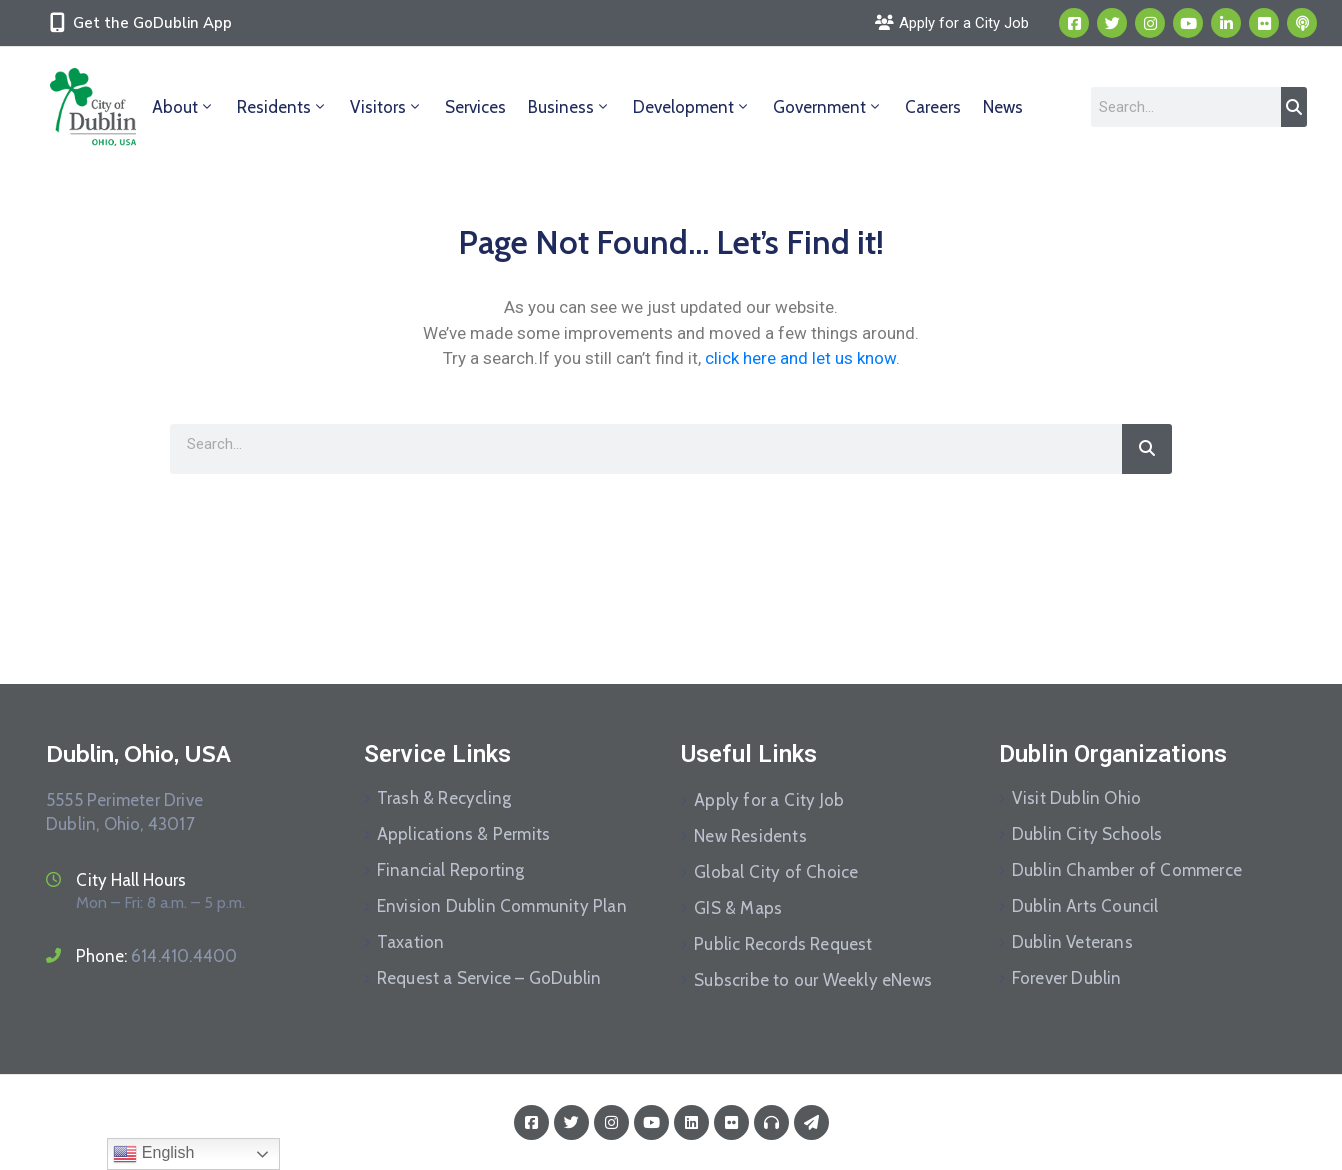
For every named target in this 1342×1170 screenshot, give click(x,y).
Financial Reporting (451, 870)
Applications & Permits (463, 834)
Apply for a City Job (769, 800)
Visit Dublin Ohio (1076, 798)
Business (569, 107)
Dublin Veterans (1072, 942)
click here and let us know (800, 358)
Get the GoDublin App (152, 23)
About (183, 107)
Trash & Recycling (444, 798)
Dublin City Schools (1087, 834)
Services (475, 107)
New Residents (750, 836)
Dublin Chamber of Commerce (1127, 870)
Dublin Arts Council (1085, 906)
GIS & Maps (738, 908)
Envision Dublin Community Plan (502, 906)
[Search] (1294, 107)
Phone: (156, 956)
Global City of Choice (776, 872)
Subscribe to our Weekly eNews (813, 980)
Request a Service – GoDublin (489, 978)
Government (828, 107)
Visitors (386, 107)
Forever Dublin (1067, 978)
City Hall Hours (131, 880)
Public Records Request (783, 944)
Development (692, 107)
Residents (282, 107)
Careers (933, 107)
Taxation (411, 942)
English (153, 1154)
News (1003, 107)
